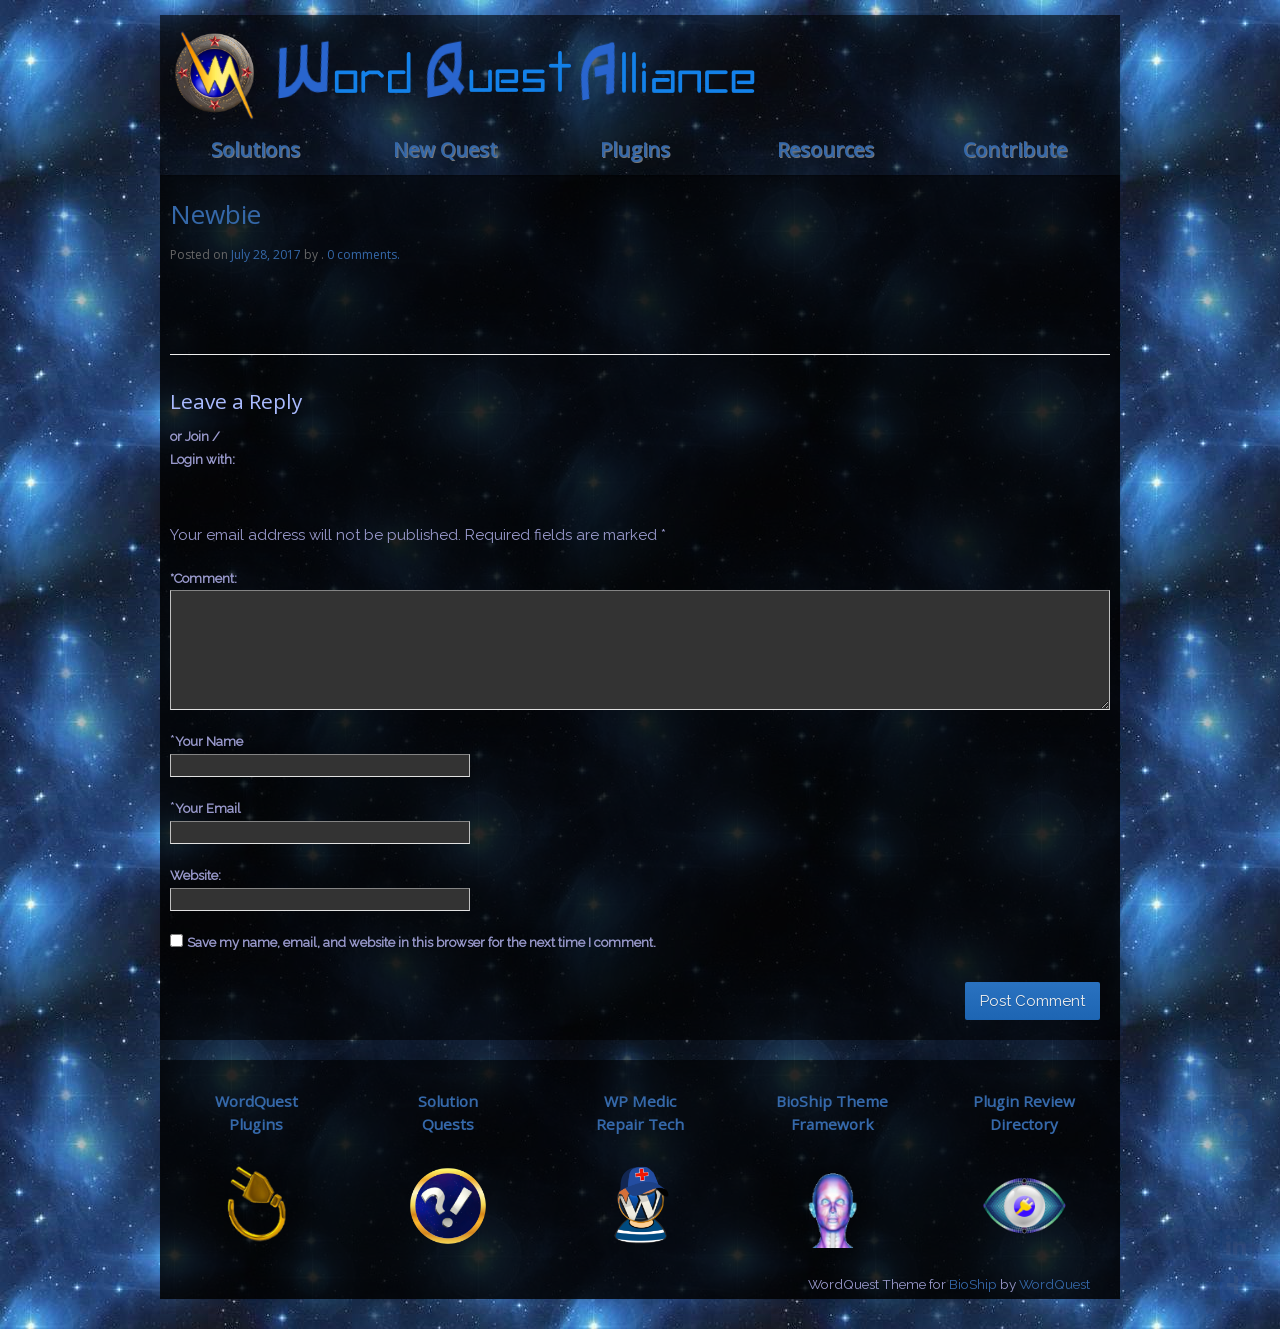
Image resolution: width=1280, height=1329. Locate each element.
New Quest (445, 149)
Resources (825, 149)
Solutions (255, 149)
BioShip (973, 1284)
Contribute (1015, 149)
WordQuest (1054, 1284)
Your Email (208, 808)
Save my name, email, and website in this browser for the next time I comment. (421, 942)
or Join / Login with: (202, 448)
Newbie (215, 214)
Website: (195, 875)
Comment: (203, 578)
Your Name (209, 741)
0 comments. (363, 254)
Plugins (635, 149)
